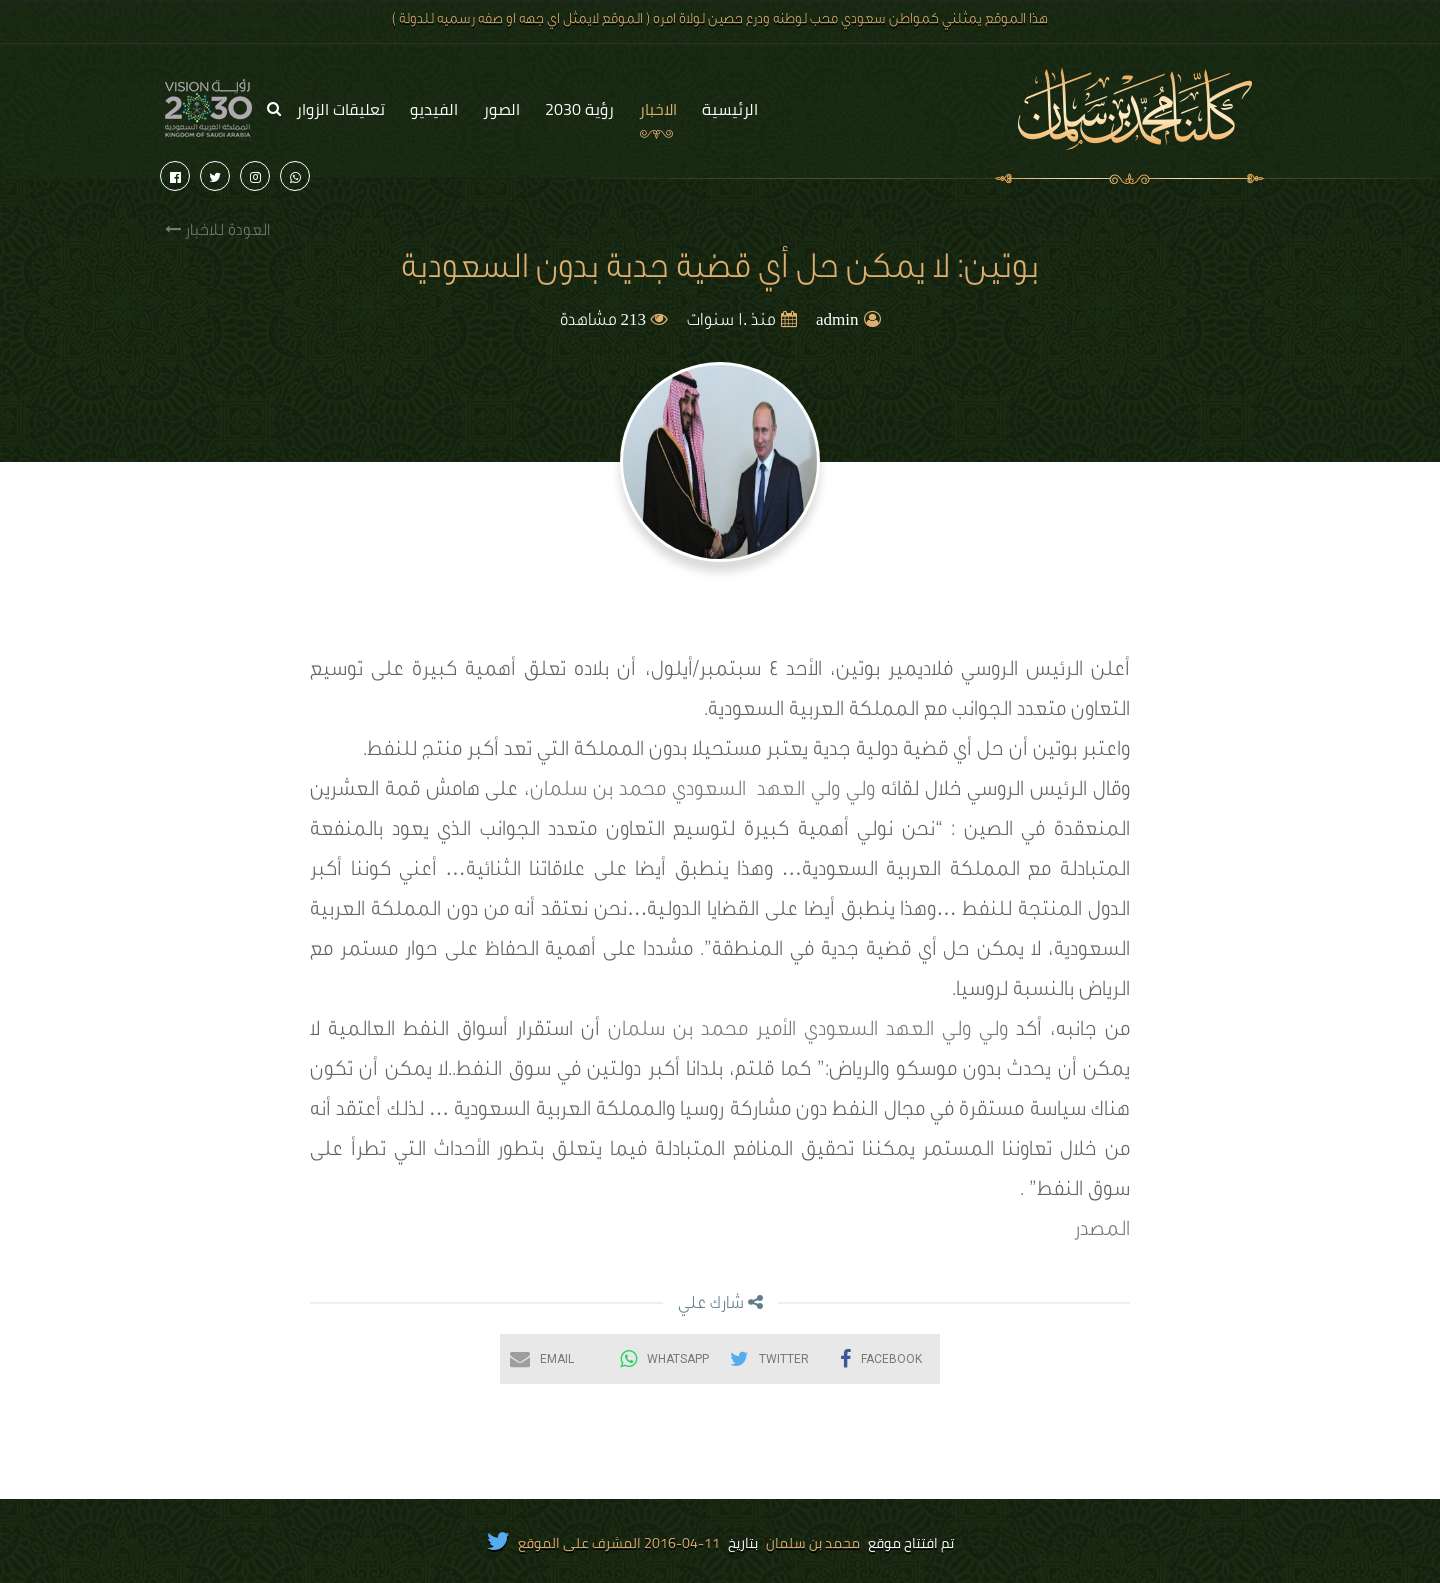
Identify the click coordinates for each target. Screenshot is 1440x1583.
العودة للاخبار (217, 230)
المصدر (1102, 1232)
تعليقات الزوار (340, 109)
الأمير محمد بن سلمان (702, 1032)
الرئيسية (730, 109)
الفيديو (434, 109)
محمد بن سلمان (598, 792)
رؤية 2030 (579, 109)
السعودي (709, 792)
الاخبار (658, 109)
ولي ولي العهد (816, 792)
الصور (501, 109)
